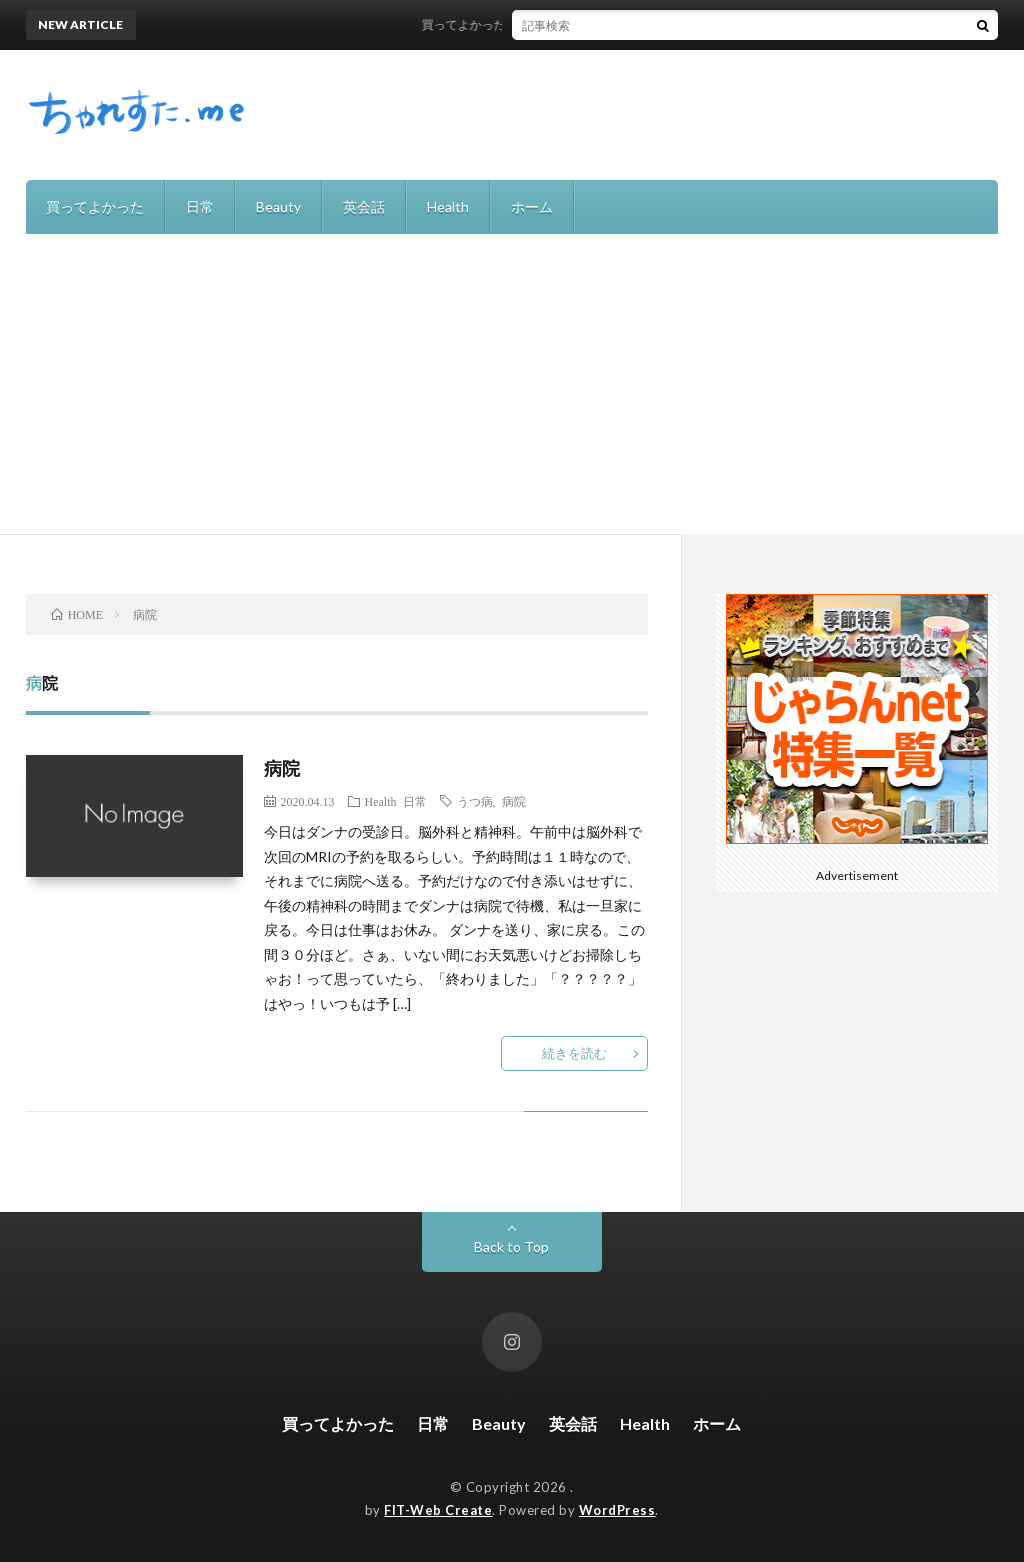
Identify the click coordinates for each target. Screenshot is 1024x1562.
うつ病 (475, 801)
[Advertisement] (512, 384)
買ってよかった (95, 206)
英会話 (364, 206)
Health (448, 206)
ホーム (532, 206)
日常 (200, 206)
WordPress (617, 1510)
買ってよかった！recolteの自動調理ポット (543, 24)
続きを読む (574, 1053)
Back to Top (511, 1246)
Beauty (278, 206)
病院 (282, 768)
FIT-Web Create (438, 1510)
